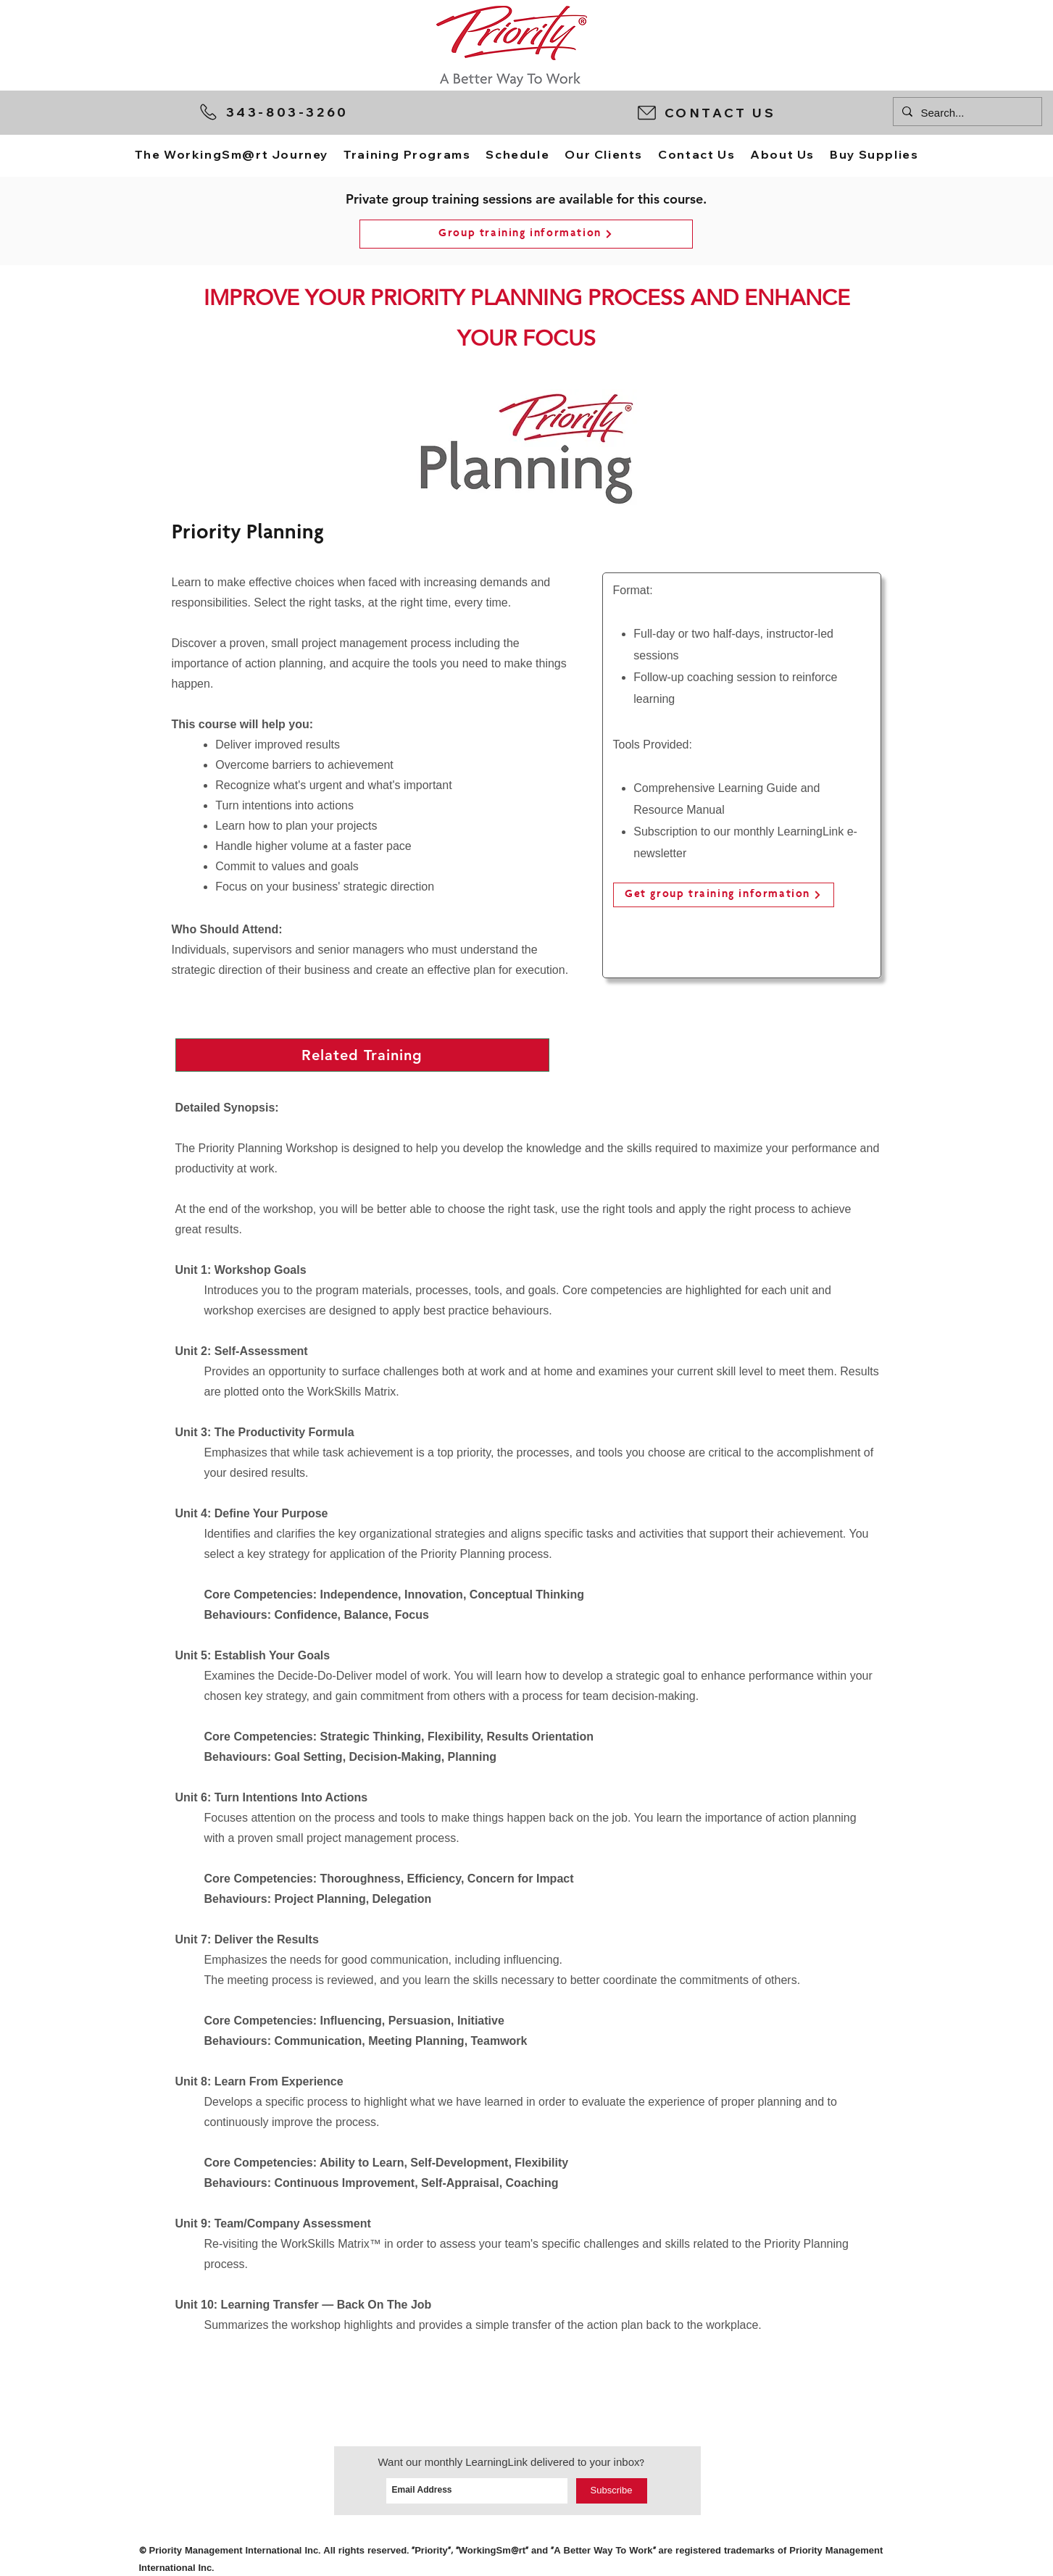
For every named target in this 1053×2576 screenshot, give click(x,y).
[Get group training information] (723, 895)
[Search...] (966, 113)
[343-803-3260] (310, 111)
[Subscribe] (611, 2491)
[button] (758, 112)
